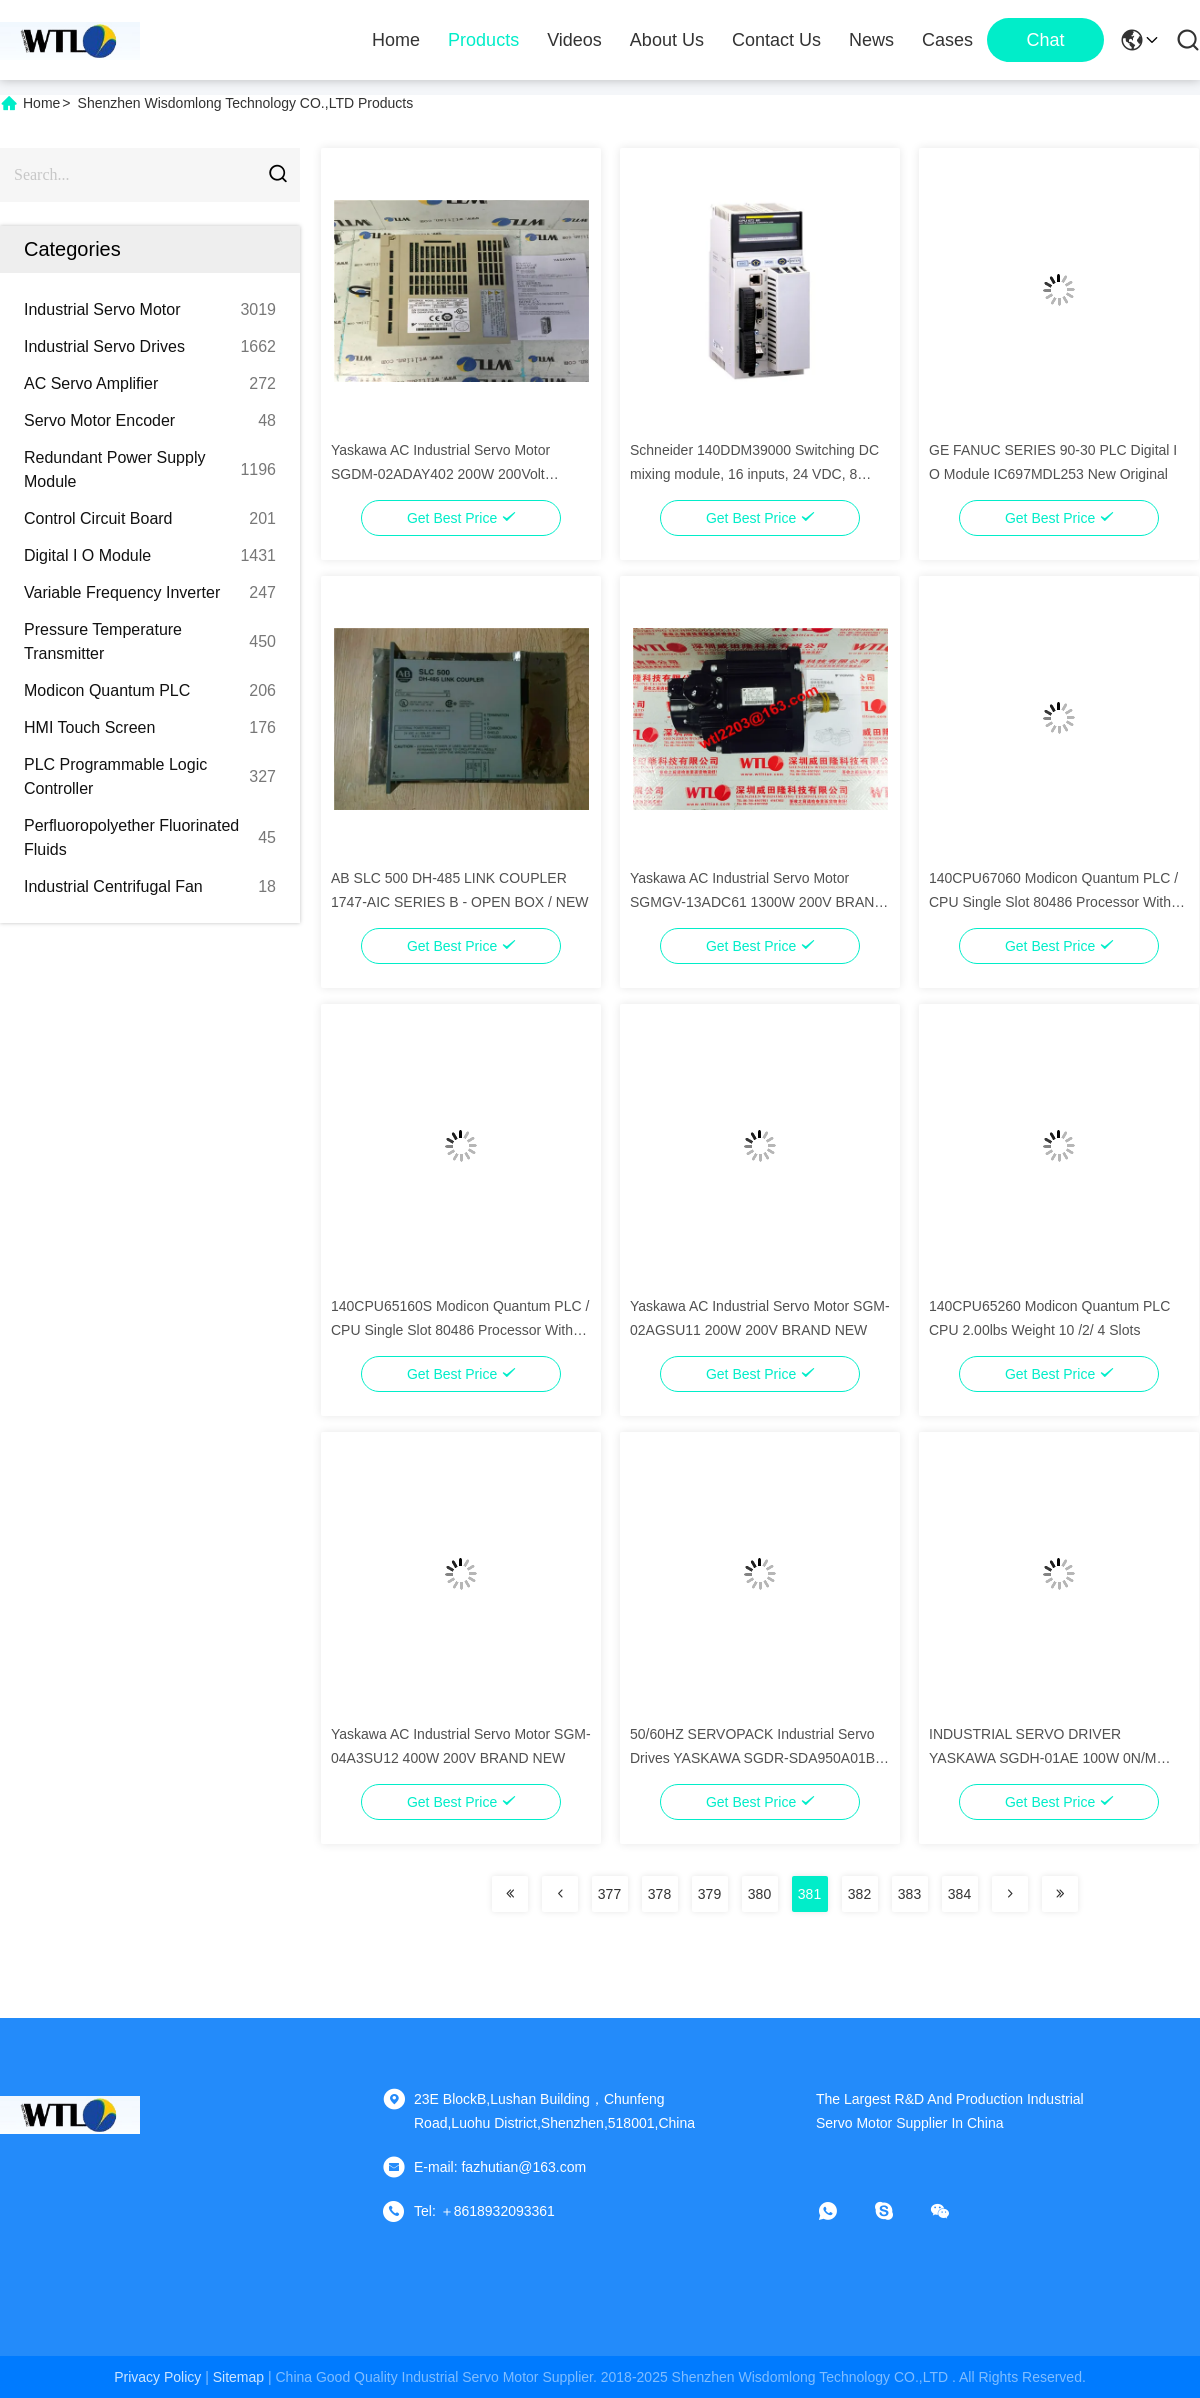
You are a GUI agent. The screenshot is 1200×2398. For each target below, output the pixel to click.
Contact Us (776, 40)
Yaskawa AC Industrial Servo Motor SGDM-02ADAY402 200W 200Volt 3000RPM (440, 474)
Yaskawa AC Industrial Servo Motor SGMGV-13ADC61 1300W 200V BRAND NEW (757, 902)
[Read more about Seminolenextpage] (510, 1894)
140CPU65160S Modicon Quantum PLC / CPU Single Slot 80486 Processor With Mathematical (460, 1330)
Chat (1045, 40)
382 (859, 1894)
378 (659, 1894)
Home (396, 40)
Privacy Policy (157, 2377)
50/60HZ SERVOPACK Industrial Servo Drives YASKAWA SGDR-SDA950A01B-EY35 (755, 1758)
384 (959, 1894)
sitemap (238, 2377)
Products (483, 40)
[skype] (898, 2211)
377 (609, 1894)
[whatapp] (842, 2211)
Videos (574, 40)
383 (909, 1894)
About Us (667, 40)
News (871, 40)
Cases (947, 40)
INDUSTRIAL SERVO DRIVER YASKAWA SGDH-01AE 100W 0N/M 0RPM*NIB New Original (1042, 1758)
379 (709, 1894)
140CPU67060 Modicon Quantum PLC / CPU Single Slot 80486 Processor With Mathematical (1053, 902)
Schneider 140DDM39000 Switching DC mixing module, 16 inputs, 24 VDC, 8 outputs (754, 474)
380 (759, 1894)
